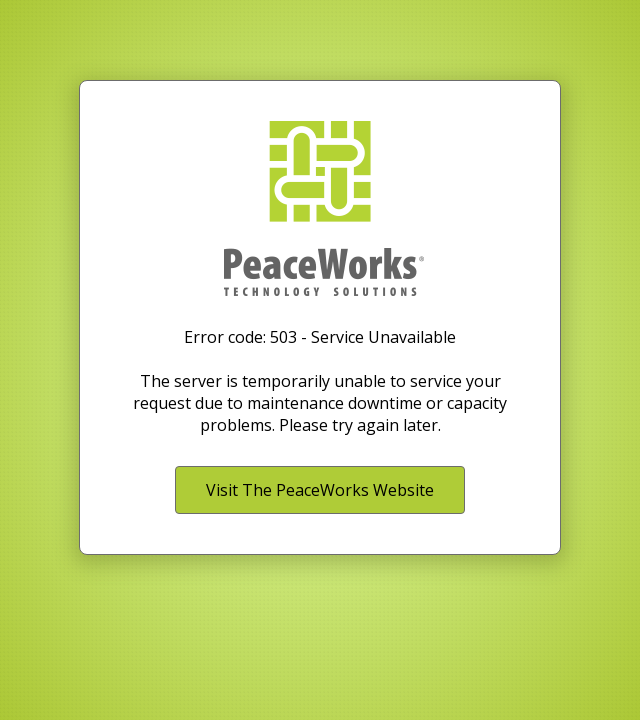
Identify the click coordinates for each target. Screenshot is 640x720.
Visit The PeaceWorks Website (320, 490)
